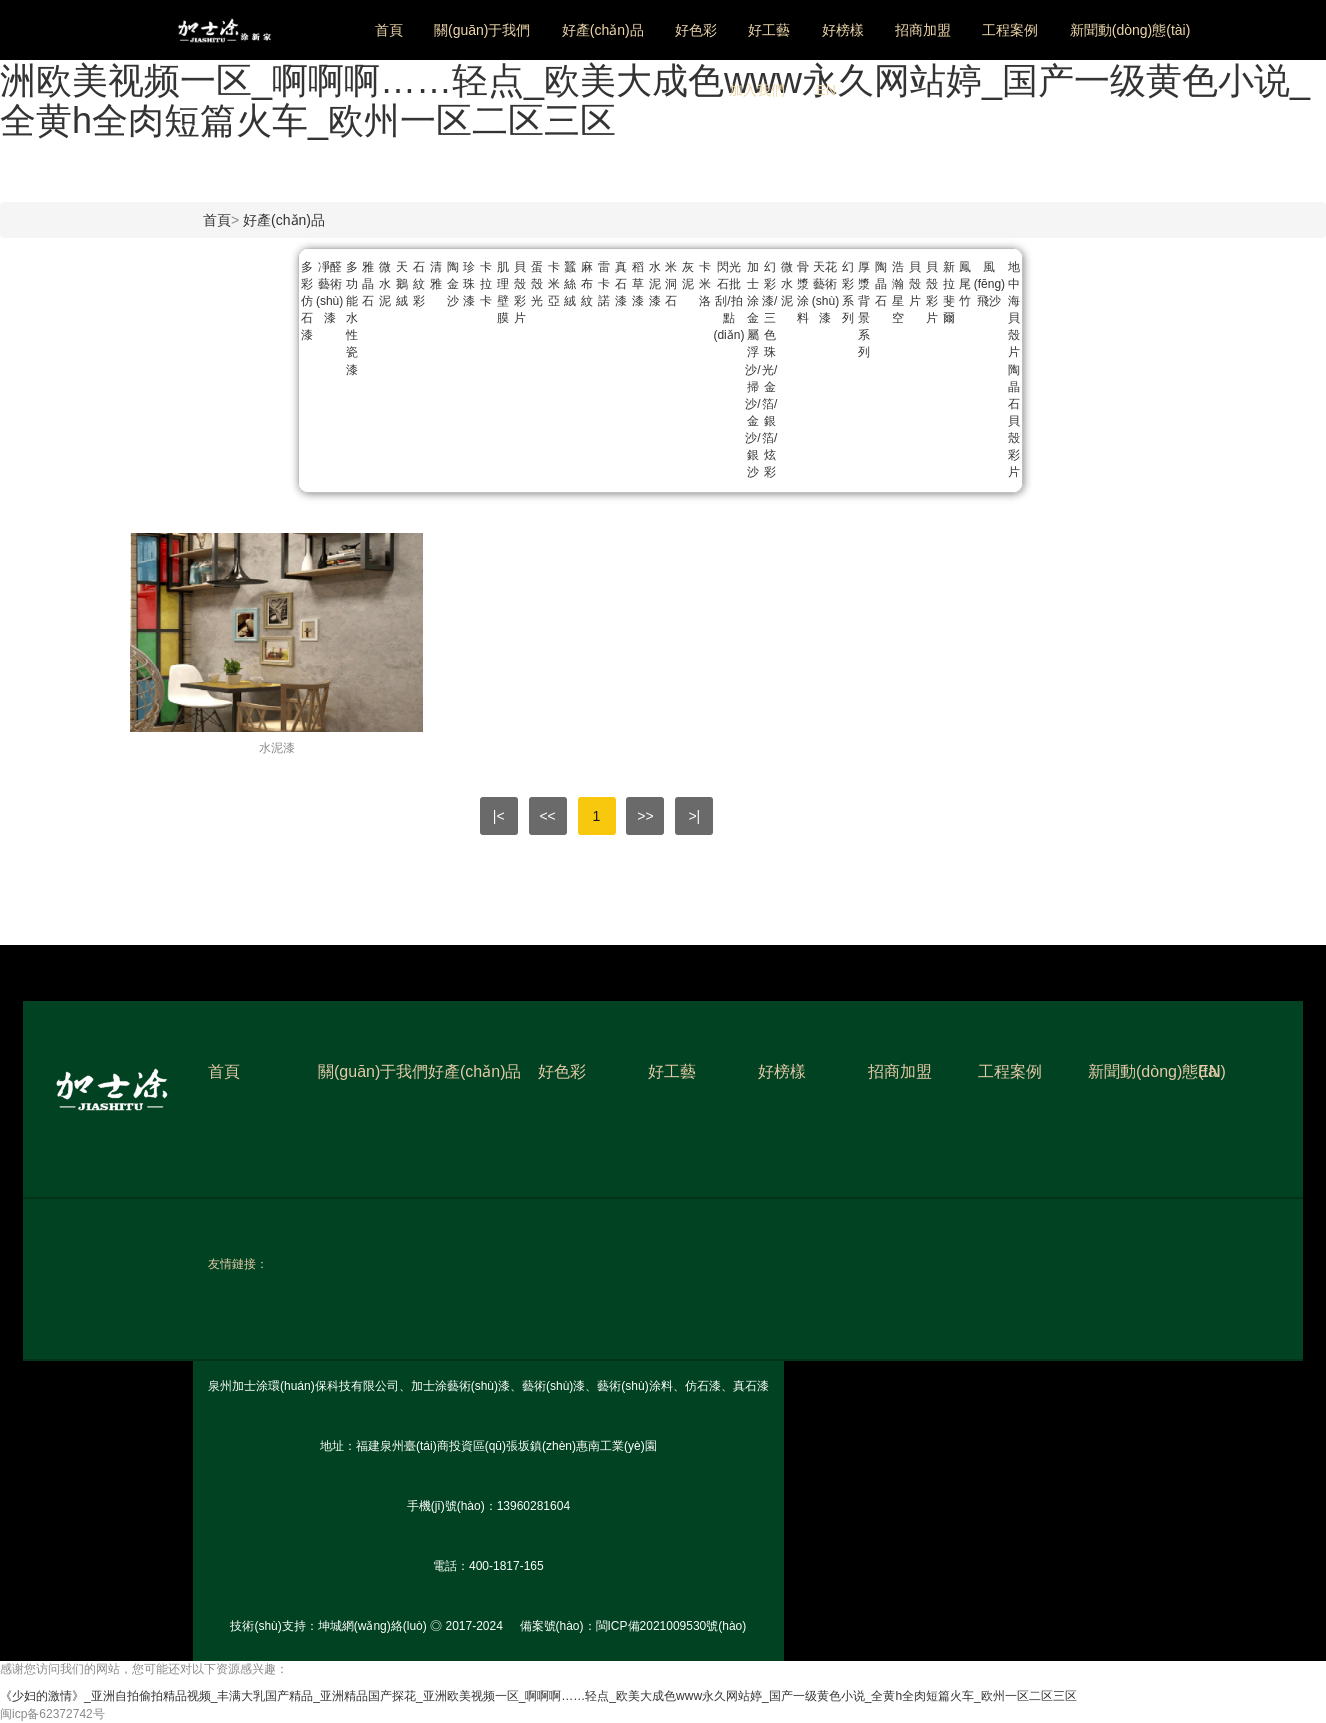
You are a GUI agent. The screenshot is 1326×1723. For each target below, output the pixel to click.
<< (547, 816)
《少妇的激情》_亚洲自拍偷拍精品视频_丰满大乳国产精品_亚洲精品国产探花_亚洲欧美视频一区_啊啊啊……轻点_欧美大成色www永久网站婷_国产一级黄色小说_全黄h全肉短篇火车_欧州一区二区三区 (655, 80)
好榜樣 (843, 30)
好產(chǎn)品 (603, 30)
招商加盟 (923, 30)
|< (499, 816)
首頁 (389, 30)
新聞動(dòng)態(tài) (1130, 30)
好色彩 (696, 30)
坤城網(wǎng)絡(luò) (372, 1626)
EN (825, 90)
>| (694, 816)
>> (645, 816)
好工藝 (769, 30)
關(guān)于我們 (482, 30)
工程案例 (1010, 30)
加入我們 (757, 90)
